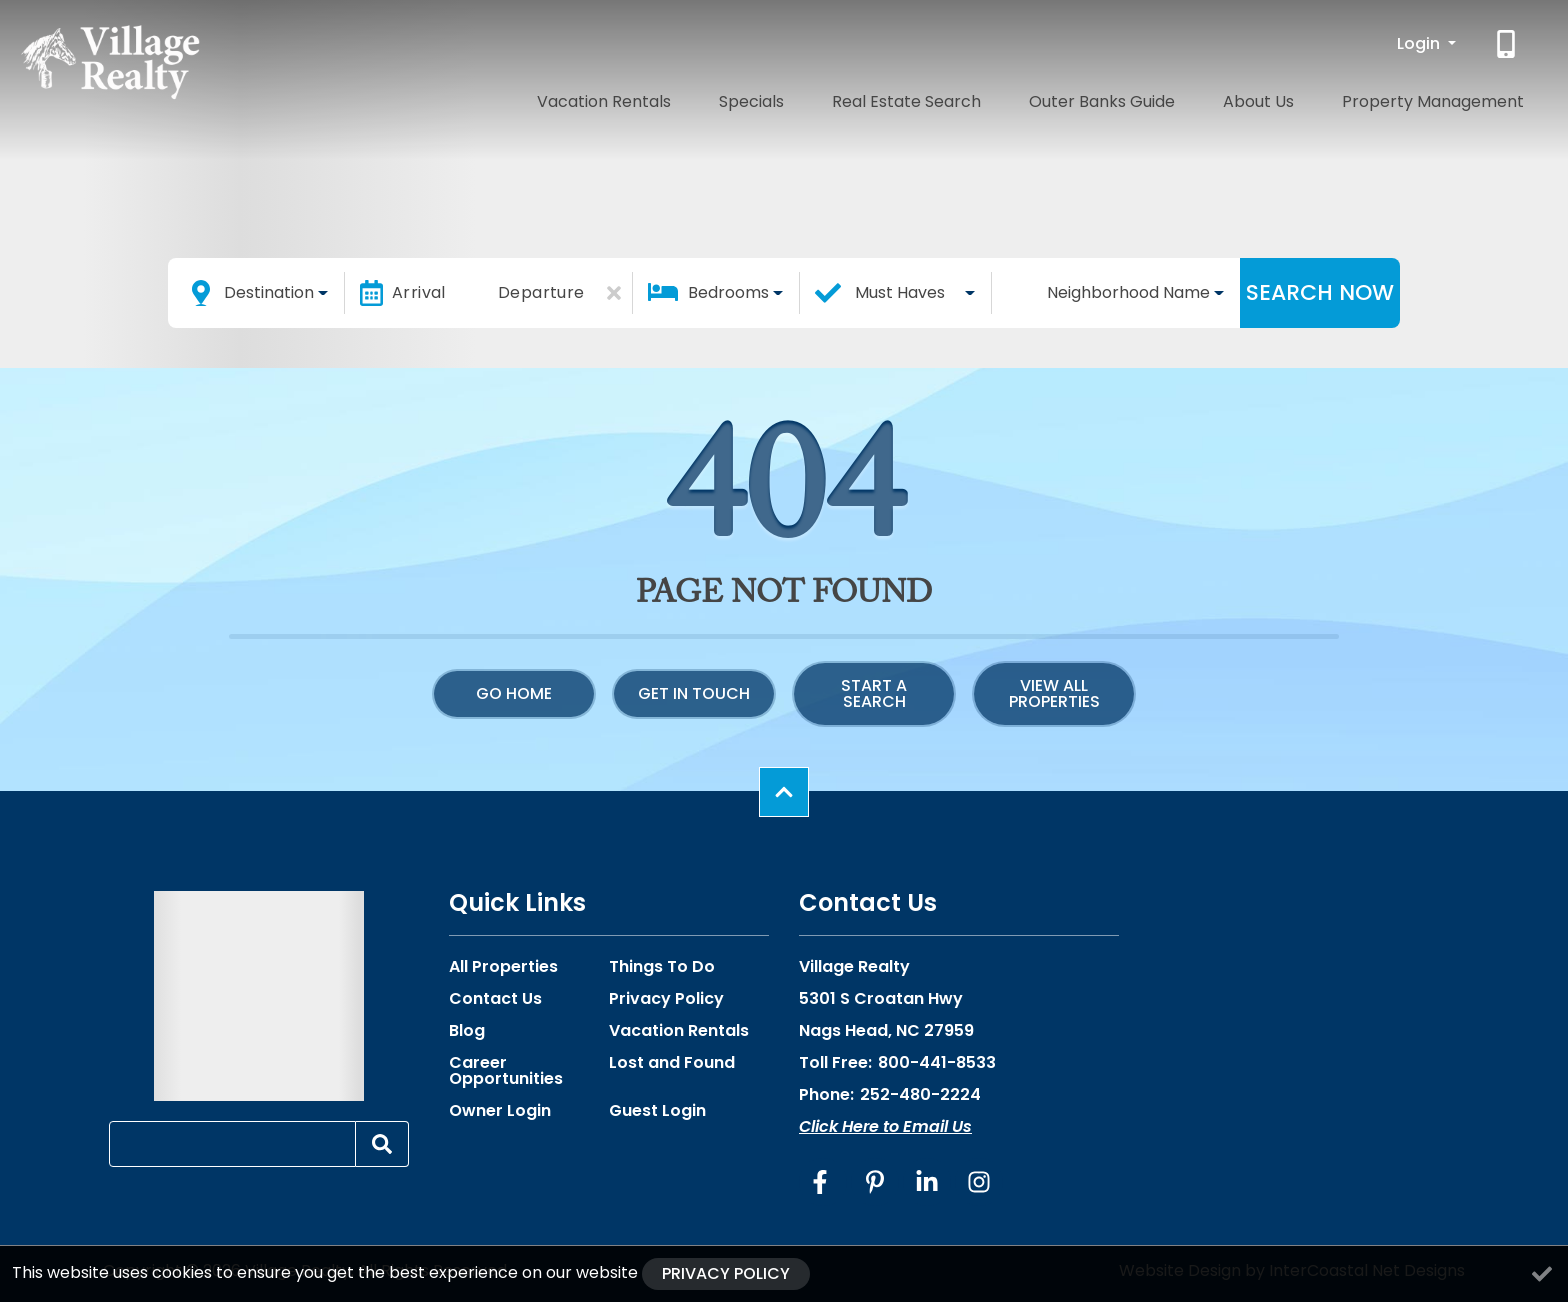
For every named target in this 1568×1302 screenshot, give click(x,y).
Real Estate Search (1008, 97)
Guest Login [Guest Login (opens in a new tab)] (657, 1111)
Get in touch (694, 693)
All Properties (503, 967)
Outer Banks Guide (1175, 97)
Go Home (514, 693)
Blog (467, 1031)
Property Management (1448, 97)
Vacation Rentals (761, 97)
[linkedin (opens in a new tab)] (927, 1182)
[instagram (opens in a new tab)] (979, 1182)
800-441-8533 (937, 1062)
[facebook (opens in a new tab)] (823, 1182)
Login (1420, 43)
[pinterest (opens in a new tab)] (875, 1182)
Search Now (1320, 292)
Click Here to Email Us (885, 1126)
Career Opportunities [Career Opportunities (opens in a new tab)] (506, 1071)
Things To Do (662, 967)
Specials (881, 97)
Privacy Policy (666, 999)
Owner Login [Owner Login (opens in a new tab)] (500, 1111)
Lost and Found (672, 1063)
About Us (1304, 97)
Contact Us (495, 999)
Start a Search (874, 693)
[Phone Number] (1508, 44)
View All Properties (1054, 693)
